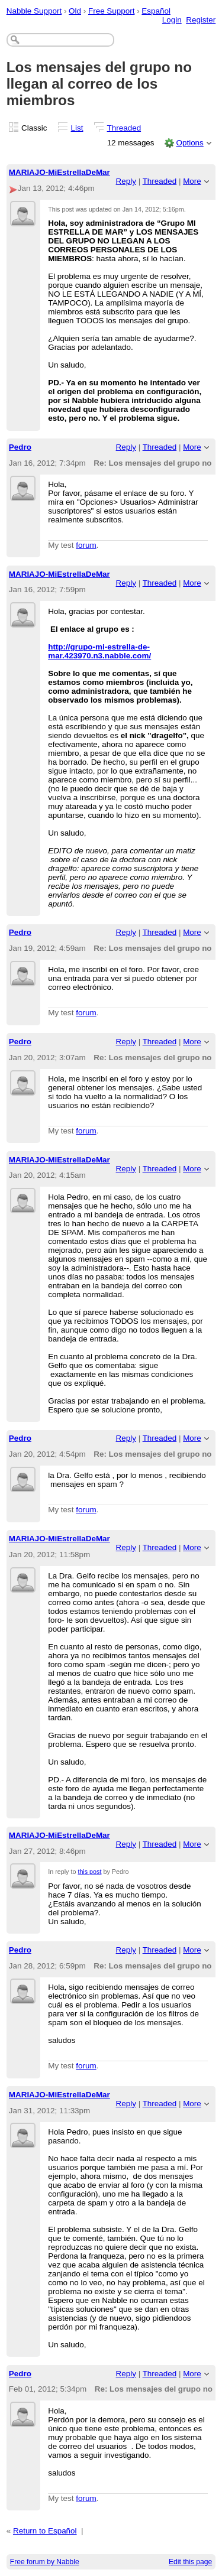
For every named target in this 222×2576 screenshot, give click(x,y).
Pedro (20, 447)
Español (155, 11)
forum (86, 545)
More (192, 181)
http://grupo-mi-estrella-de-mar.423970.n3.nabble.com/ (99, 651)
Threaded (124, 128)
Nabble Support (34, 11)
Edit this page (190, 2562)
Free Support (111, 11)
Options (189, 142)
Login (172, 19)
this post (89, 1871)
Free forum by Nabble (44, 2562)
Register (200, 19)
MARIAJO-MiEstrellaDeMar (59, 172)
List (77, 128)
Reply (126, 181)
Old (75, 11)
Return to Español (45, 2530)
